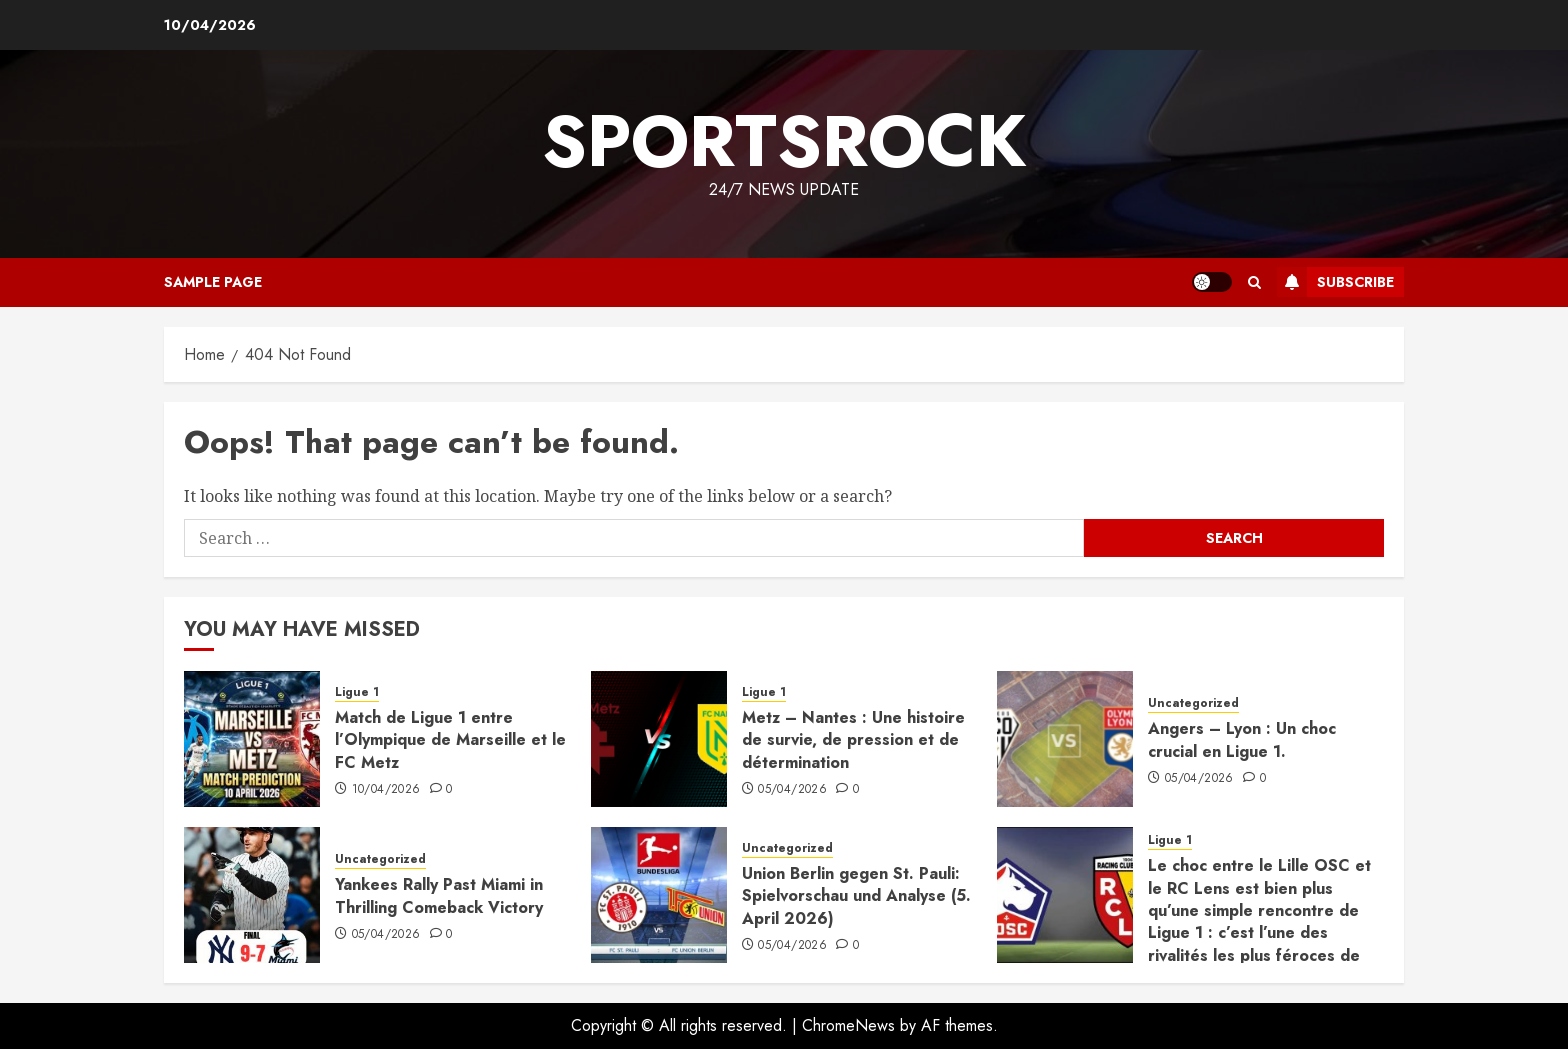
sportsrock (784, 141)
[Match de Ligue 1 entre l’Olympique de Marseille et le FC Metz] (252, 739)
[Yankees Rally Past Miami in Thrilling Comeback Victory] (252, 895)
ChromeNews (848, 1025)
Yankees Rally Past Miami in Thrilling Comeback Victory (439, 895)
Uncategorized (1193, 703)
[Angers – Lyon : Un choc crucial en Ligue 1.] (1065, 739)
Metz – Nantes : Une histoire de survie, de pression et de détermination (853, 740)
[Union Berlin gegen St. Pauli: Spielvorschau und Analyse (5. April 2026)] (659, 895)
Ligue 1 (357, 692)
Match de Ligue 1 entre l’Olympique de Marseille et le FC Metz (450, 740)
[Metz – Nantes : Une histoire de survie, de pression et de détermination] (659, 739)
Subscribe (1335, 282)
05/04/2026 (792, 790)
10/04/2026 (386, 790)
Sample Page (213, 282)
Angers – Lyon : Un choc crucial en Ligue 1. (1242, 739)
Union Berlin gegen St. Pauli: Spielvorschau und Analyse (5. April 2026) (856, 896)
